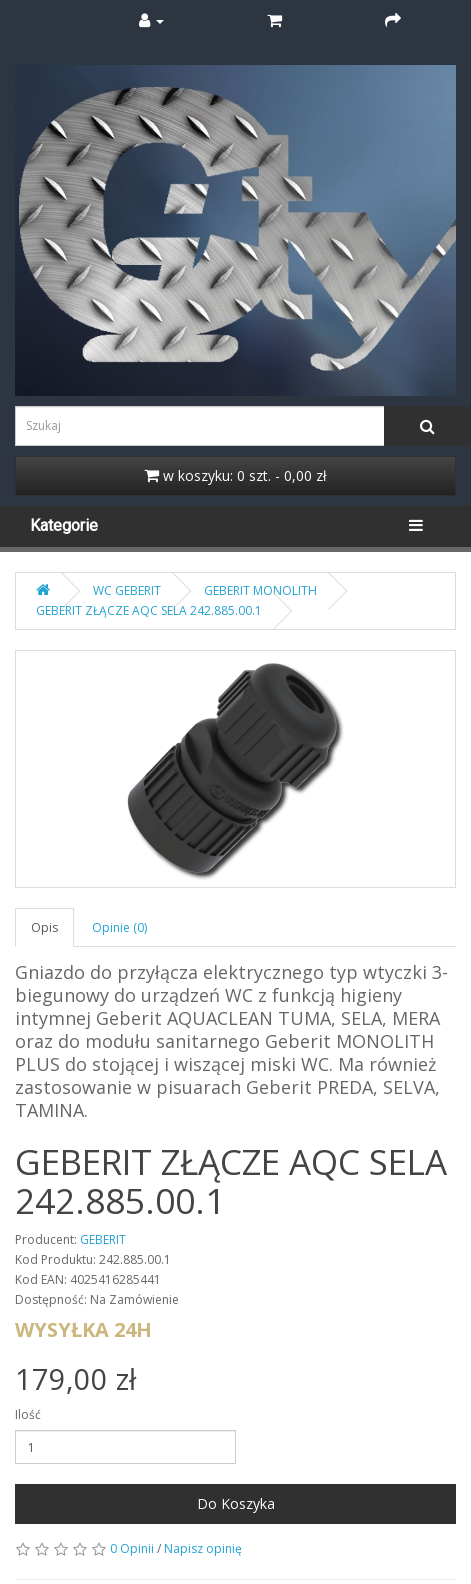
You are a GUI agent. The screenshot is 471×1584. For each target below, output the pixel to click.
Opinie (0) (119, 927)
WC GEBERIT (127, 590)
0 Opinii (132, 1548)
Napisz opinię (203, 1548)
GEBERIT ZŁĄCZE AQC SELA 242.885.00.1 (149, 610)
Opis (44, 927)
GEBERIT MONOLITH (260, 590)
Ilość (28, 1414)
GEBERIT (103, 1239)
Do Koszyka (236, 1503)
